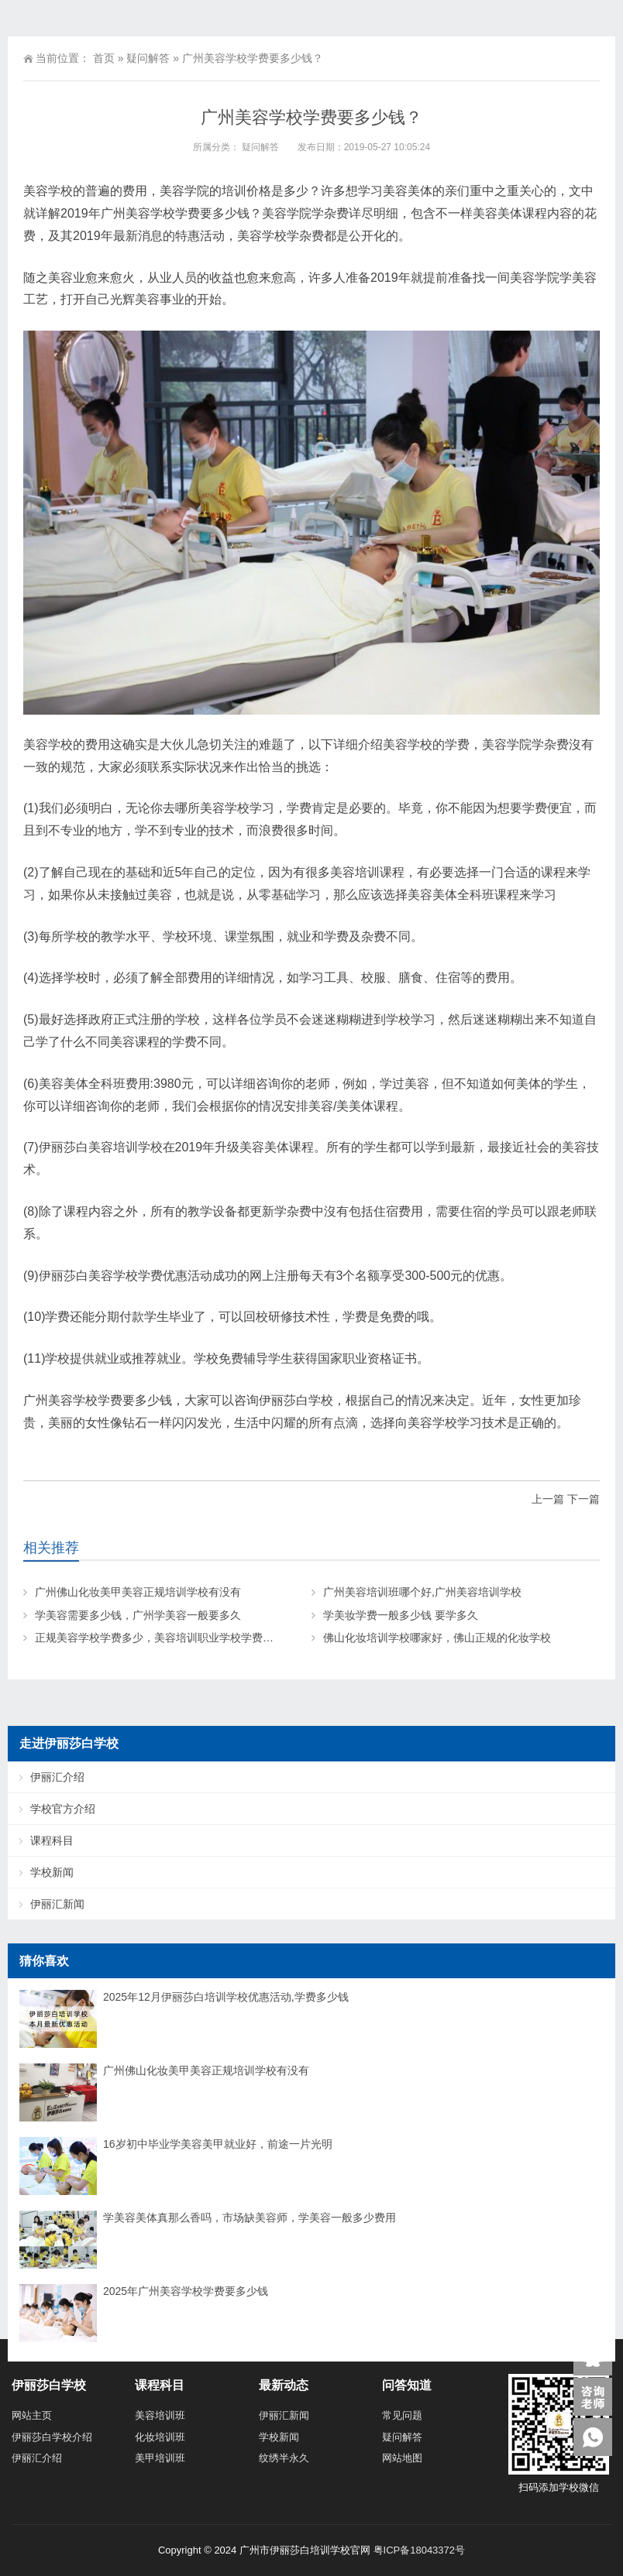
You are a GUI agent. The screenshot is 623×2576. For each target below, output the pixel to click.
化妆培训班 (160, 2437)
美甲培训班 (160, 2458)
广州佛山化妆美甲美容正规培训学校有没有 (138, 1592)
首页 (104, 58)
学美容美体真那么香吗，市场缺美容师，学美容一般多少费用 (249, 2217)
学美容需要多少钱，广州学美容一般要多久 (138, 1615)
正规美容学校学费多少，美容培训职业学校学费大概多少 (170, 1637)
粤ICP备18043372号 (419, 2550)
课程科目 (52, 1840)
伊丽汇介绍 (57, 1777)
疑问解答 (148, 58)
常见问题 (402, 2415)
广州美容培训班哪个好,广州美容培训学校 (422, 1592)
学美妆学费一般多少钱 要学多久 (400, 1615)
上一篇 (548, 1499)
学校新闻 (52, 1872)
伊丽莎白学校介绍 (52, 2437)
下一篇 (583, 1499)
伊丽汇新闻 (57, 1904)
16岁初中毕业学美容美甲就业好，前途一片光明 (217, 2144)
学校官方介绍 (62, 1809)
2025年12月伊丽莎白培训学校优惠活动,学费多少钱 (226, 1997)
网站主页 (32, 2415)
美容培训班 (160, 2415)
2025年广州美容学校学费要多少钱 (185, 2291)
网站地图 (402, 2458)
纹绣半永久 (284, 2458)
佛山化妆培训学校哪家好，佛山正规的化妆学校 (437, 1637)
